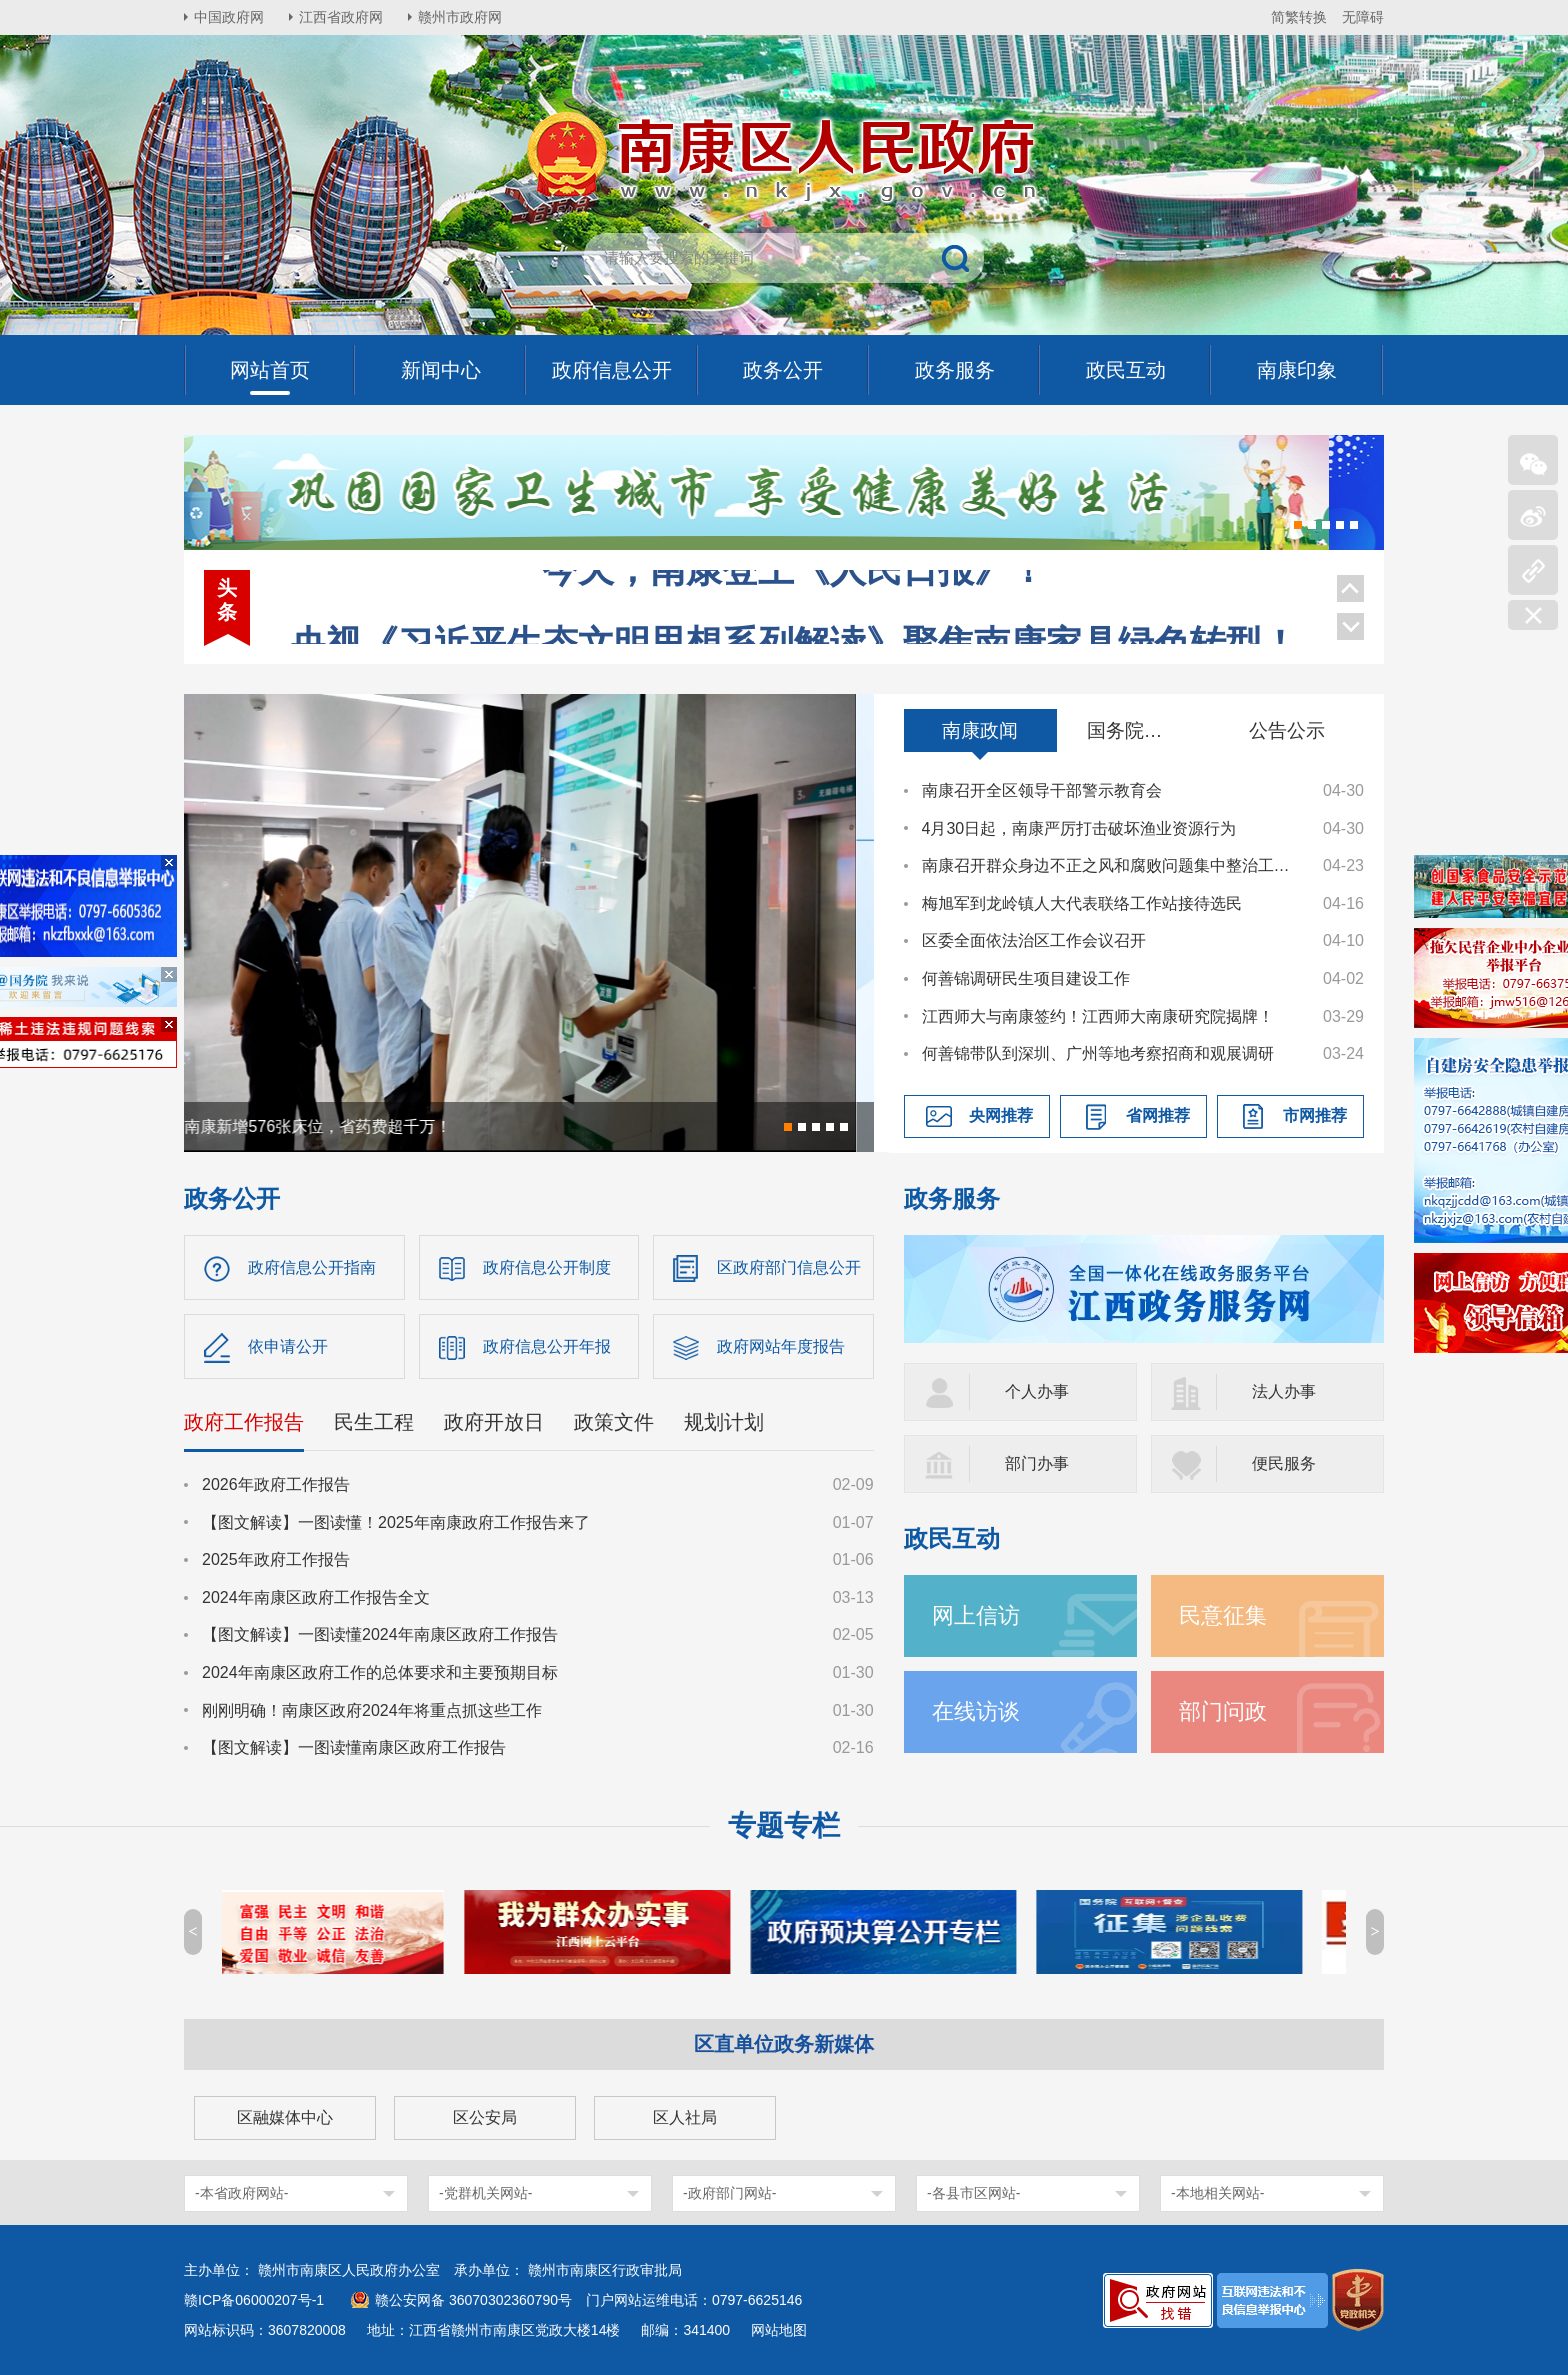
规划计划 (724, 1422)
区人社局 (685, 2117)
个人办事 (1037, 1391)
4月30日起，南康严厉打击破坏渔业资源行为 (1079, 828)
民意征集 (1223, 1615)
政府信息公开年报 (547, 1346)
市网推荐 (1315, 1115)
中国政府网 (229, 17)
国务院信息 (1134, 730)
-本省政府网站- (241, 2193)
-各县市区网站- (973, 2193)
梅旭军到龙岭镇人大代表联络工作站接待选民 (1082, 903)
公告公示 (1287, 730)
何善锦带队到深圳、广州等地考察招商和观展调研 (1098, 1053)
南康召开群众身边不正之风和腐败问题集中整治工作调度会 (1113, 865)
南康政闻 (980, 730)
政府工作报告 (244, 1422)
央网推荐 (1001, 1115)
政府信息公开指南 (312, 1267)
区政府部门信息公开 (789, 1267)
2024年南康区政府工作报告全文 (316, 1597)
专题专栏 (784, 1825)
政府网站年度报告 (781, 1346)
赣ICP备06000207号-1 (254, 2300)
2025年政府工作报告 (276, 1559)
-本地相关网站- (1217, 2193)
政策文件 (614, 1422)
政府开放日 (494, 1422)
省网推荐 (1158, 1115)
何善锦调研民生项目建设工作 (1026, 978)
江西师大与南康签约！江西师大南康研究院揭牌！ (1098, 1016)
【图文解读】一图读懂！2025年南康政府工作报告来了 (396, 1522)
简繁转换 (1299, 17)
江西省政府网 (341, 17)
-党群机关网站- (485, 2193)
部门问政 (1223, 1711)
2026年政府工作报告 (276, 1484)
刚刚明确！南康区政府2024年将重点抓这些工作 (372, 1710)
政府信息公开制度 (547, 1267)
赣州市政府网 (460, 17)
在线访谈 (976, 1711)
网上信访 (976, 1615)
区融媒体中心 (285, 2117)
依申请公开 (288, 1346)
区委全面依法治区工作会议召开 (1034, 940)
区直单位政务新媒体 (784, 2044)
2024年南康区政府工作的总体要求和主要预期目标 (380, 1672)
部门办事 (1037, 1463)
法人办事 (1284, 1391)
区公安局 (485, 2117)
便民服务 (1284, 1463)
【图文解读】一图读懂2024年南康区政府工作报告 (380, 1634)
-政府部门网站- (729, 2193)
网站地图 (779, 2330)
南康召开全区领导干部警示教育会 (1042, 790)
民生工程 (374, 1422)
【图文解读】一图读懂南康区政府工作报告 (354, 1747)
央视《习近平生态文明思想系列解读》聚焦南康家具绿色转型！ (794, 593)
